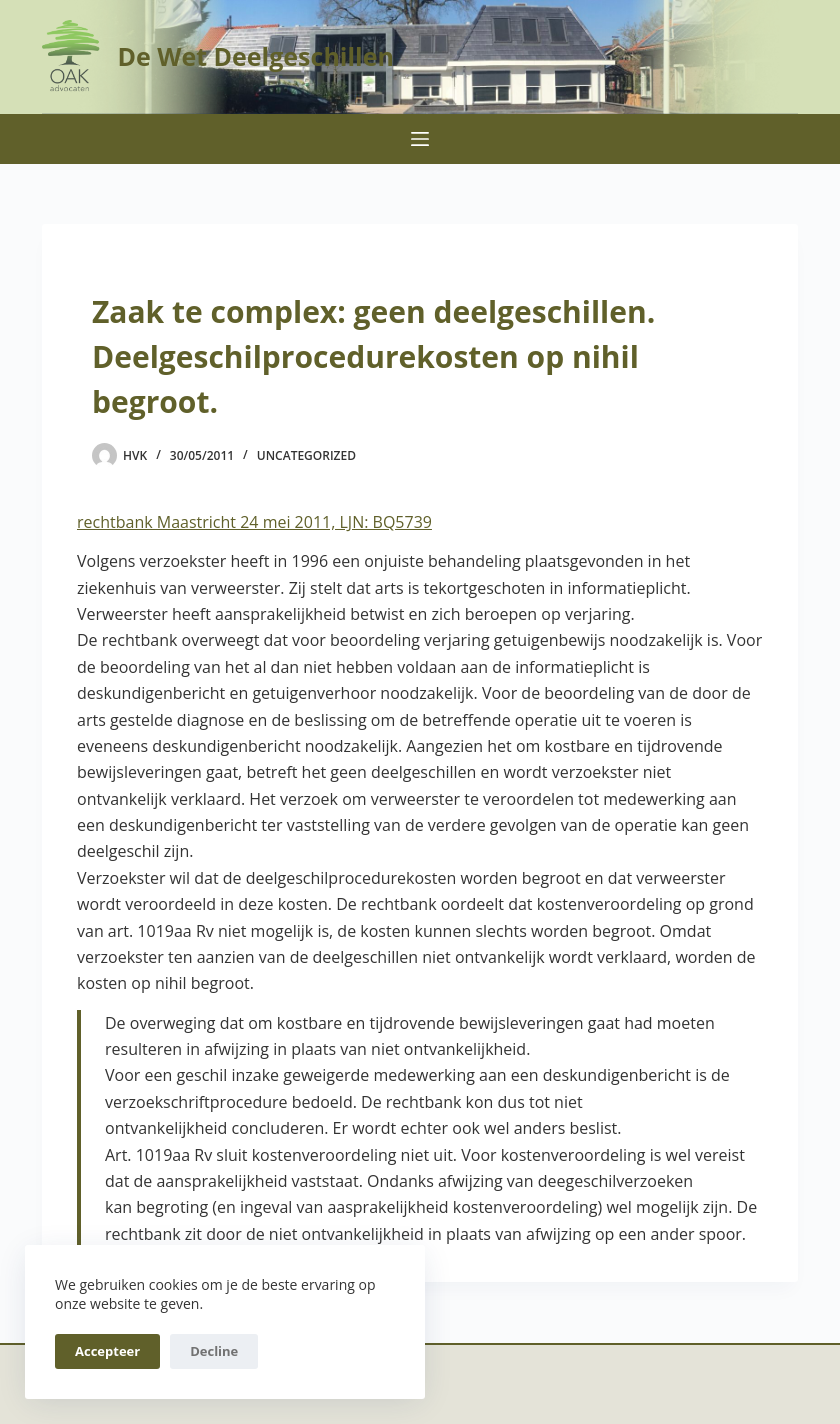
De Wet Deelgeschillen (255, 56)
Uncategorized (306, 455)
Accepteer (107, 1351)
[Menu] (420, 139)
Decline (214, 1351)
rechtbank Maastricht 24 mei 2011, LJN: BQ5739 (254, 522)
